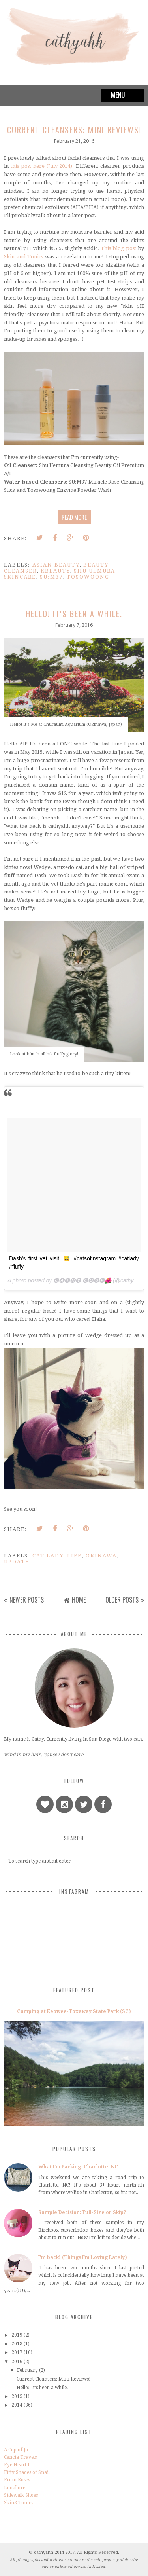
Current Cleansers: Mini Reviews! (74, 130)
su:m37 (51, 577)
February (27, 2370)
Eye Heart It (17, 2465)
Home (79, 1600)
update (16, 1562)
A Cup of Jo (16, 2450)
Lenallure (14, 2488)
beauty (95, 565)
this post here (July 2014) (42, 166)
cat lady (47, 1556)
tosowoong (88, 577)
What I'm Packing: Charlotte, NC (78, 2167)
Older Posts (122, 1600)
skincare (20, 577)
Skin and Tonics (23, 257)
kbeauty (55, 571)
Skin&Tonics (18, 2503)
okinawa (101, 1556)
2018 (16, 2343)
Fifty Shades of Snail (27, 2472)
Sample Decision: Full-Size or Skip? (82, 2212)
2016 (16, 2361)
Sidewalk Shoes (21, 2495)
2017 (16, 2352)
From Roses (17, 2480)
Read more (74, 516)
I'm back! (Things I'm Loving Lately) (82, 2257)
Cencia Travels (20, 2457)
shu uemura (94, 571)
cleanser (20, 571)
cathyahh (43, 2552)
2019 (16, 2335)
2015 (16, 2396)
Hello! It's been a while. (74, 614)
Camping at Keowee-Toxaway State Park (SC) (74, 2011)
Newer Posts (26, 1600)
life (74, 1556)
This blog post (118, 248)
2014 (16, 2405)
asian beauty (55, 565)
